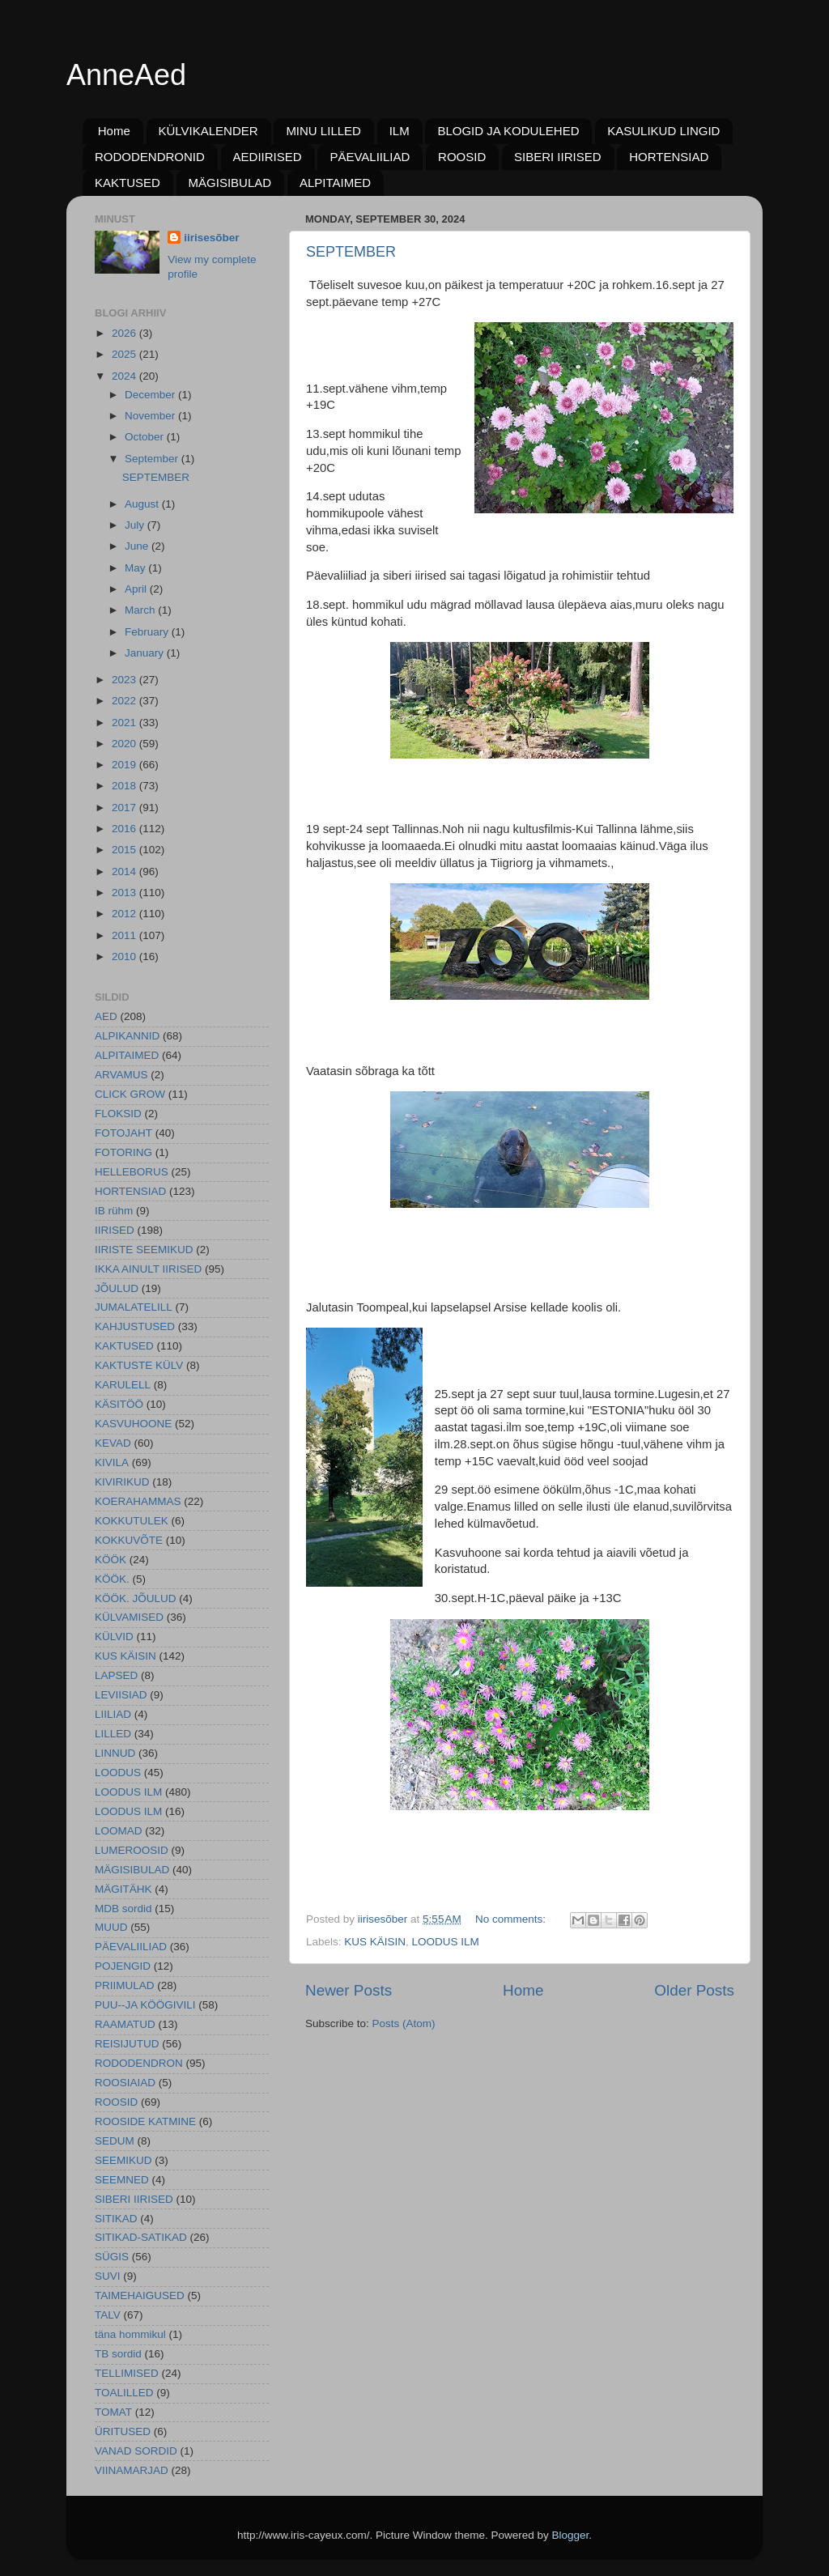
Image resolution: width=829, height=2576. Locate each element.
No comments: (512, 1919)
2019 (125, 765)
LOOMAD (118, 1831)
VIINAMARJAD (131, 2470)
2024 (125, 376)
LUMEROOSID (131, 1850)
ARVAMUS (121, 1075)
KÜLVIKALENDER (208, 131)
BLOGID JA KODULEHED (508, 131)
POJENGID (123, 1966)
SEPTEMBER (351, 252)
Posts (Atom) (404, 2023)
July (136, 525)
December (151, 395)
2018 (125, 786)
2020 (125, 744)
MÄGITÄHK (123, 1889)
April (137, 589)
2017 (125, 807)
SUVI (108, 2276)
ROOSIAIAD (125, 2083)
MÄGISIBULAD (230, 182)
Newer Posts (348, 1990)
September (153, 459)
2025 (125, 354)
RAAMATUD (125, 2024)
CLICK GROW (130, 1094)
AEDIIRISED (267, 157)
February (148, 632)
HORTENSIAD (668, 157)
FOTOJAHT (123, 1133)
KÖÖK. (112, 1579)
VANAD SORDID (136, 2451)
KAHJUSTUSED (135, 1326)
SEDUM (114, 2141)
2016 (125, 829)
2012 (125, 914)
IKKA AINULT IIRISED (148, 1269)
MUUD (111, 1927)
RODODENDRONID (150, 157)
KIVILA (112, 1462)
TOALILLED (124, 2393)
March (141, 610)
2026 (125, 333)
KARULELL (123, 1385)
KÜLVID (114, 1636)
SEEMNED (122, 2180)
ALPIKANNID (127, 1036)
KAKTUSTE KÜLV (139, 1365)
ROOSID (462, 157)
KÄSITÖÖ (119, 1404)
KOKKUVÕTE (129, 1540)
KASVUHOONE (133, 1424)
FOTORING (123, 1152)
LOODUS (118, 1772)
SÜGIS (112, 2257)
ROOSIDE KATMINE (145, 2121)
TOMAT (113, 2412)
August (143, 504)
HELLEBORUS (131, 1172)
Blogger (570, 2535)
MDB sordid (123, 1908)
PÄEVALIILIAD (369, 157)
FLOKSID (118, 1113)
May (136, 568)
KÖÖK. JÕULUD (135, 1598)
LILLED (113, 1734)
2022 (125, 701)
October (146, 437)
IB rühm (114, 1211)
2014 (125, 871)
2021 (125, 722)
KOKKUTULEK (131, 1521)
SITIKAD (116, 2219)
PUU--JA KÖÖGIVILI (145, 2005)
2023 (125, 680)
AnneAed (126, 74)
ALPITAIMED (335, 182)
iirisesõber (211, 238)
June (138, 546)
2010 (125, 956)
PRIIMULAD (125, 1985)
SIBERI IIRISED (558, 157)
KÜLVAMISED (129, 1617)
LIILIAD (113, 1714)
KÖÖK (110, 1560)
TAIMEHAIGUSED (140, 2295)
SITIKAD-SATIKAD (141, 2237)
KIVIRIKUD (122, 1482)
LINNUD (115, 1753)
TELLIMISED (127, 2373)
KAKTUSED (127, 182)
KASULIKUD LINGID (663, 131)
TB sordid (118, 2354)
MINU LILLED (323, 131)
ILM (399, 131)
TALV (108, 2315)
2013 (125, 892)
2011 (125, 935)
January (146, 653)
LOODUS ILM (445, 1942)
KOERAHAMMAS (138, 1501)
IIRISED (114, 1230)
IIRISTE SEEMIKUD (144, 1249)
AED (106, 1016)
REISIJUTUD (127, 2044)
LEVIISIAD (121, 1695)
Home (114, 131)
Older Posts (694, 1990)
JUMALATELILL (133, 1307)
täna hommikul (130, 2334)
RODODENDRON (139, 2063)
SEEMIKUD (123, 2160)
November (151, 416)
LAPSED (116, 1675)
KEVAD (113, 1443)
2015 (125, 850)
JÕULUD (116, 1288)
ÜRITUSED (123, 2431)
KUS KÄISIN (375, 1942)
